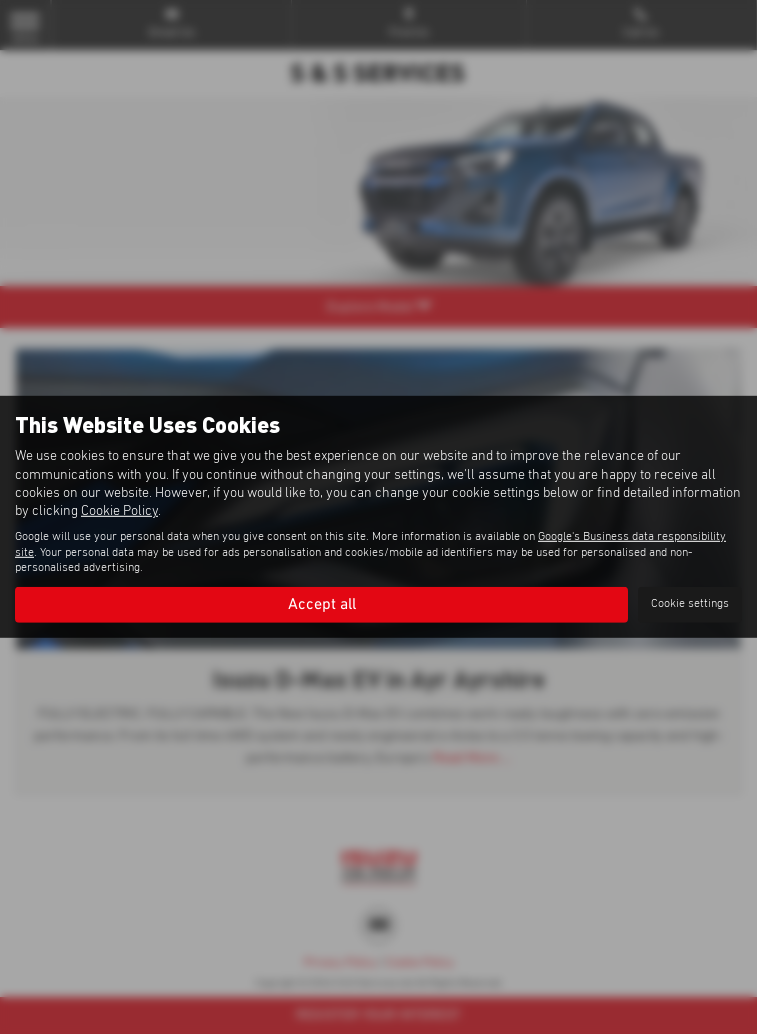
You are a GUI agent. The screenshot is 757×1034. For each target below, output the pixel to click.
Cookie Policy (119, 511)
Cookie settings (690, 604)
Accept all (322, 604)
